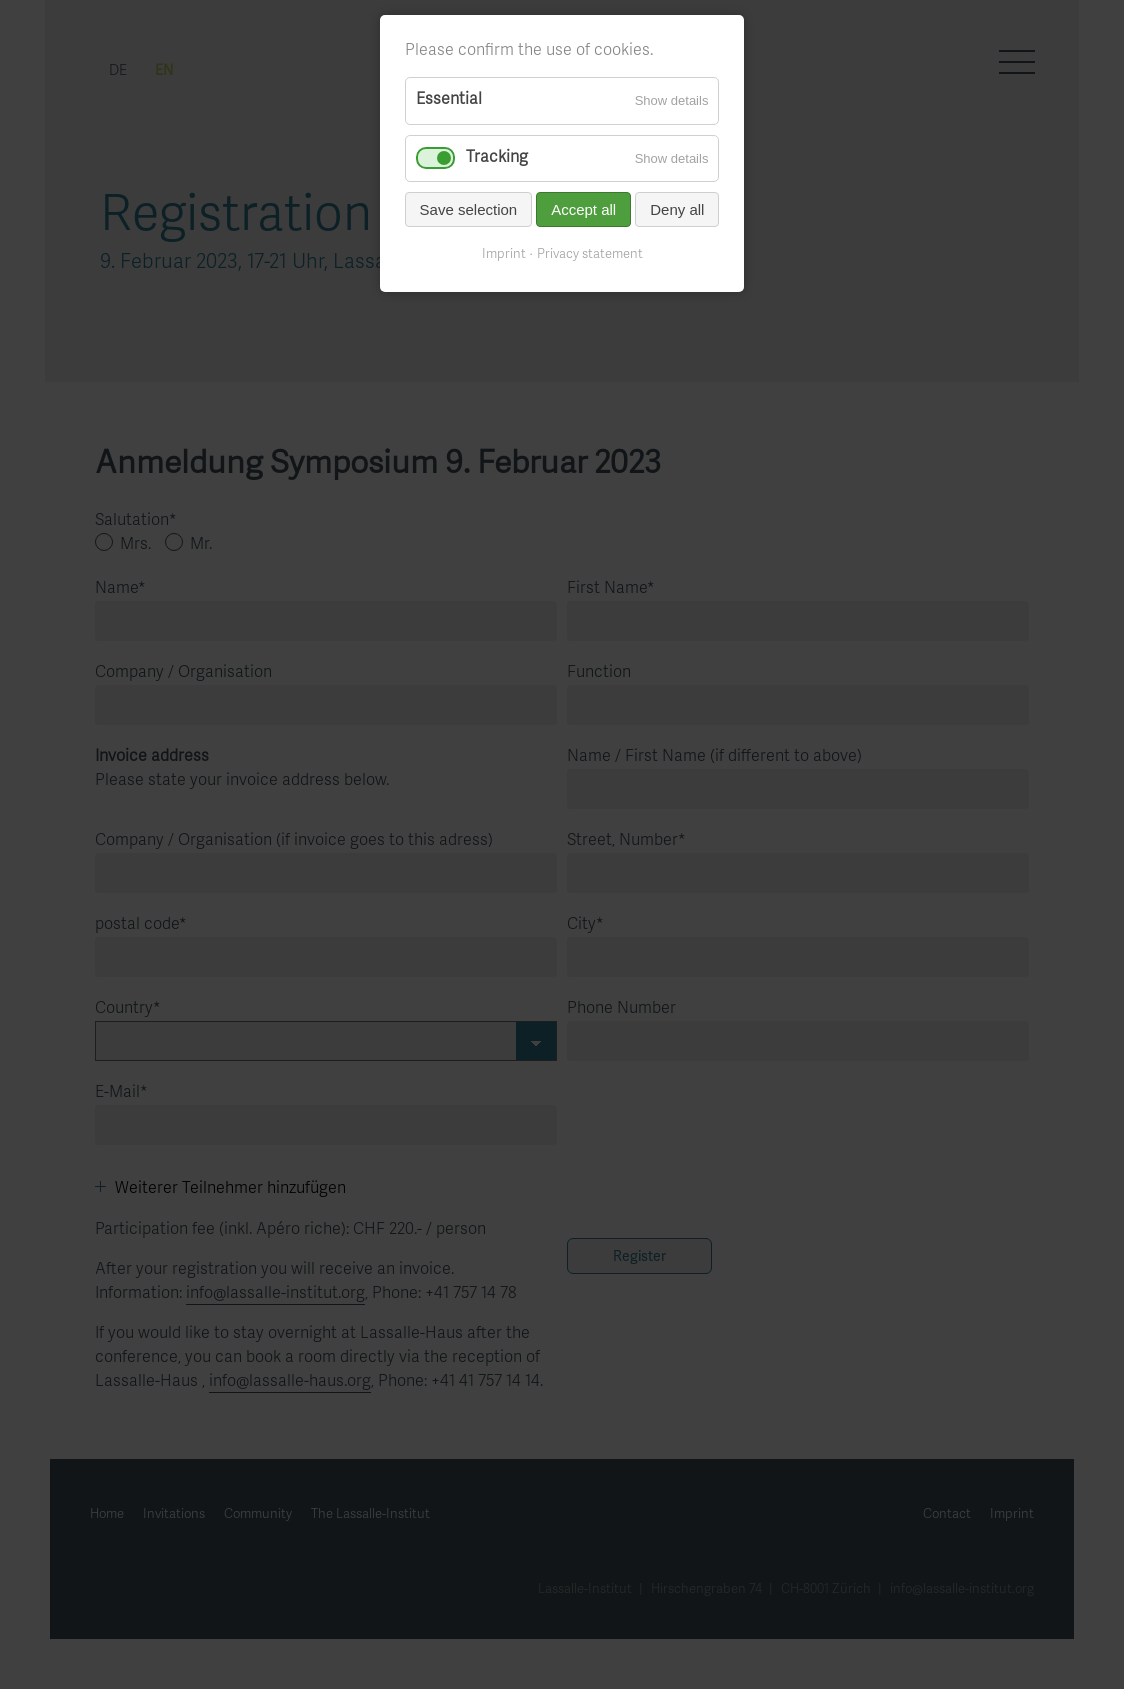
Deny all (677, 209)
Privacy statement (590, 255)
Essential (449, 100)
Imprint (504, 255)
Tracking (497, 158)
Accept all (583, 209)
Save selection (469, 209)
